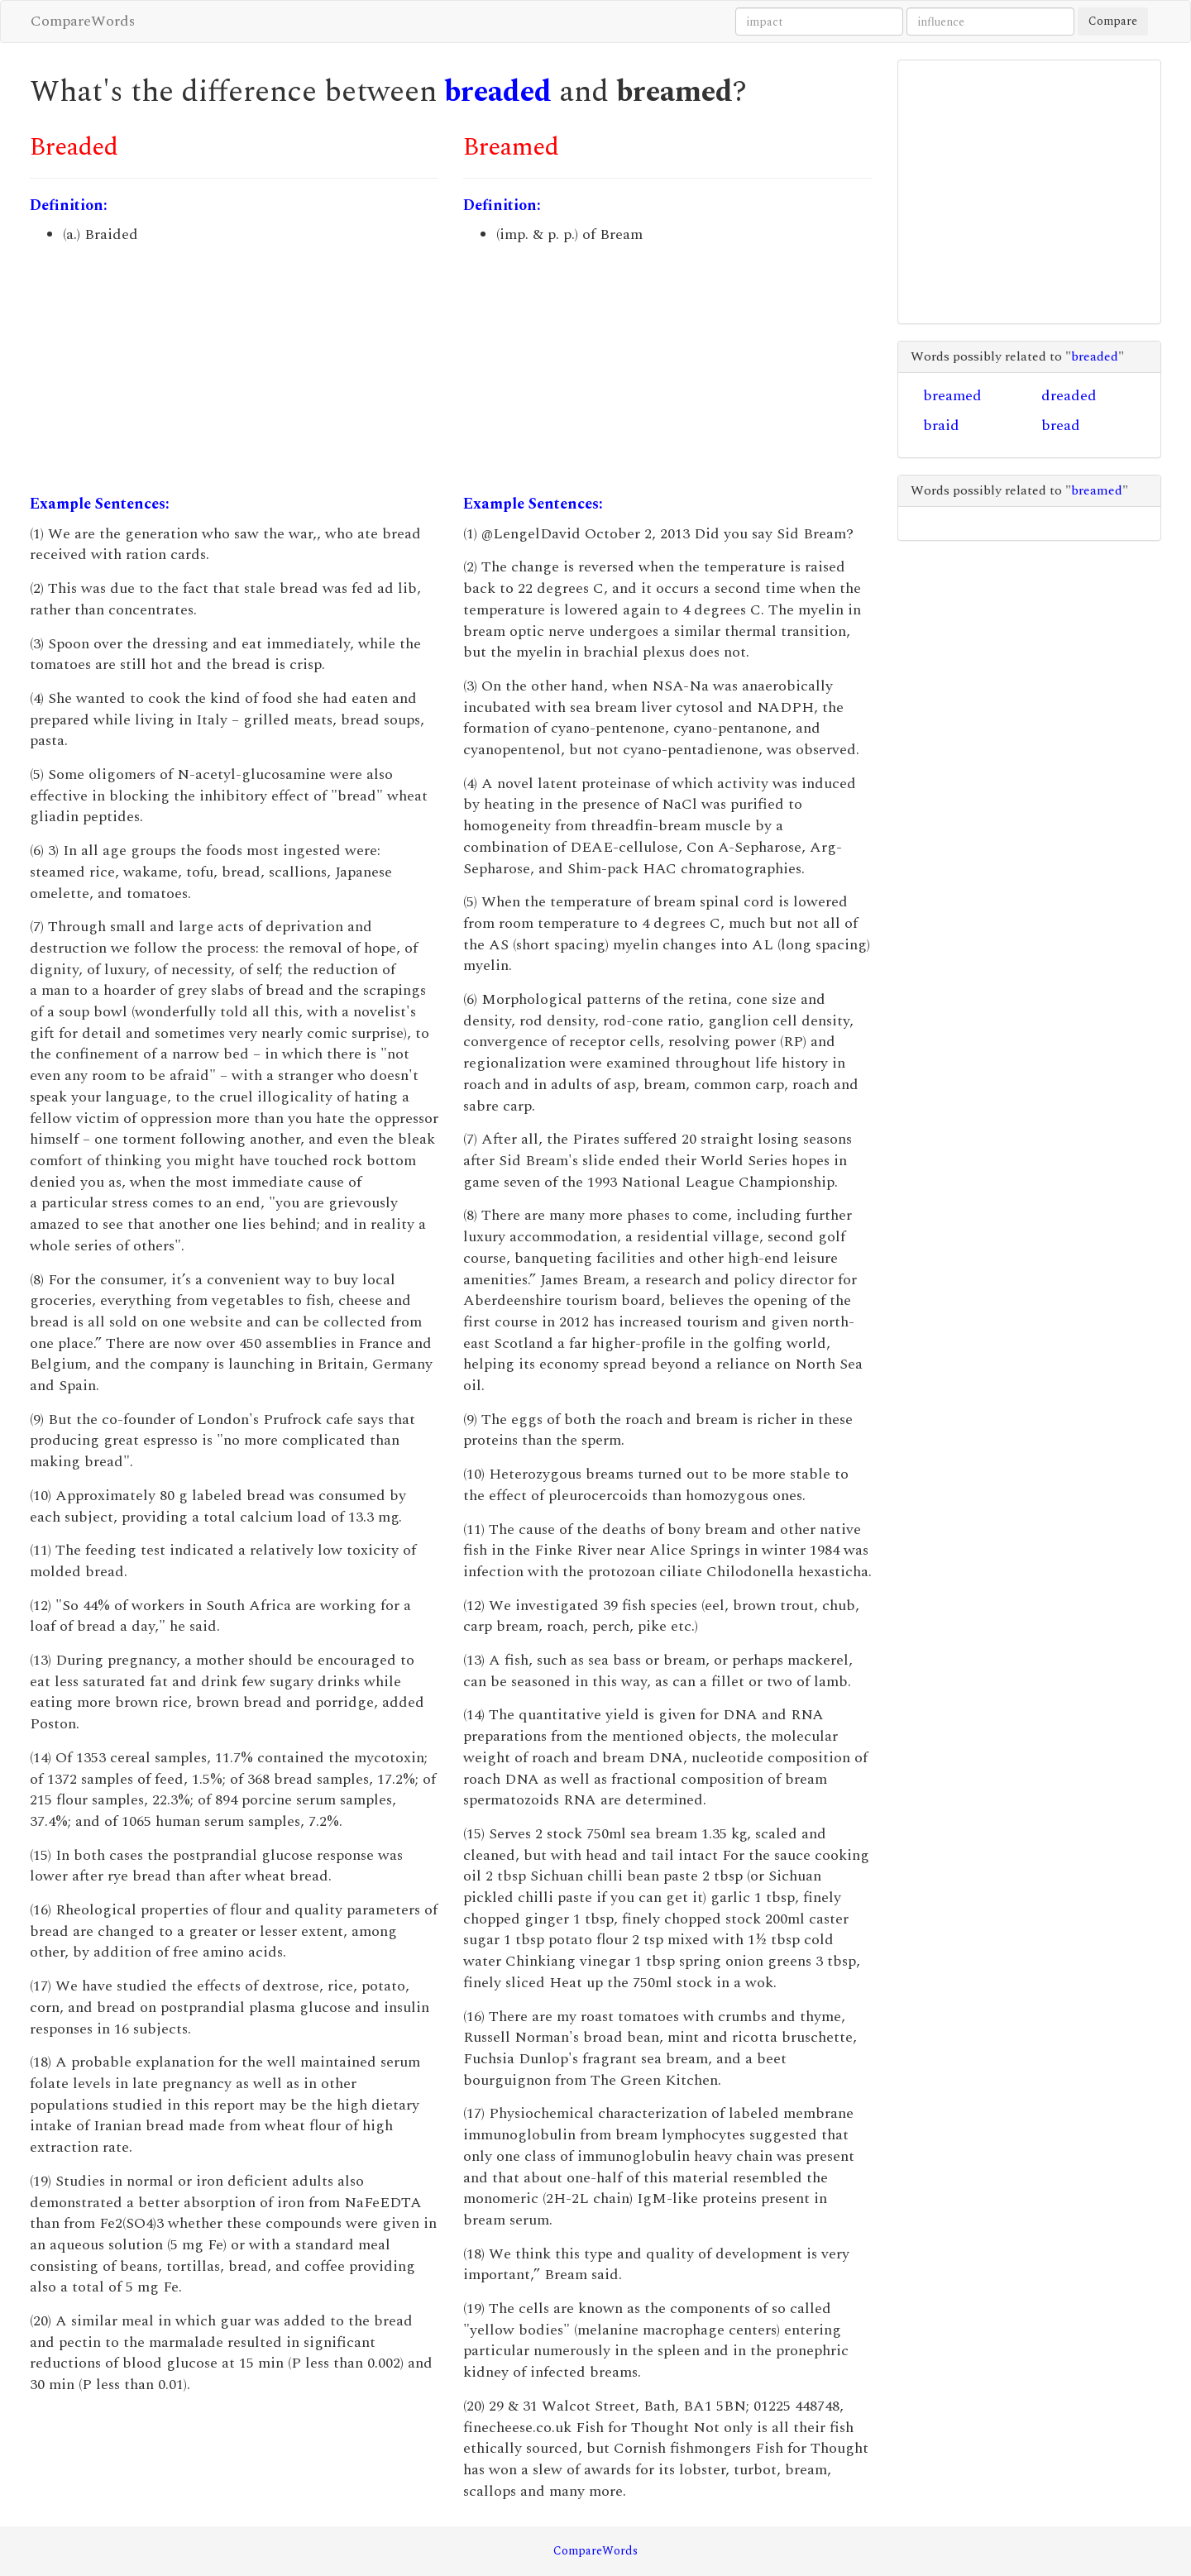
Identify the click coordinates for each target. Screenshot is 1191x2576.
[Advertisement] (234, 369)
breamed (952, 396)
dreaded (1069, 396)
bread (1060, 425)
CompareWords (83, 21)
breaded (498, 92)
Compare (1112, 21)
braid (941, 425)
